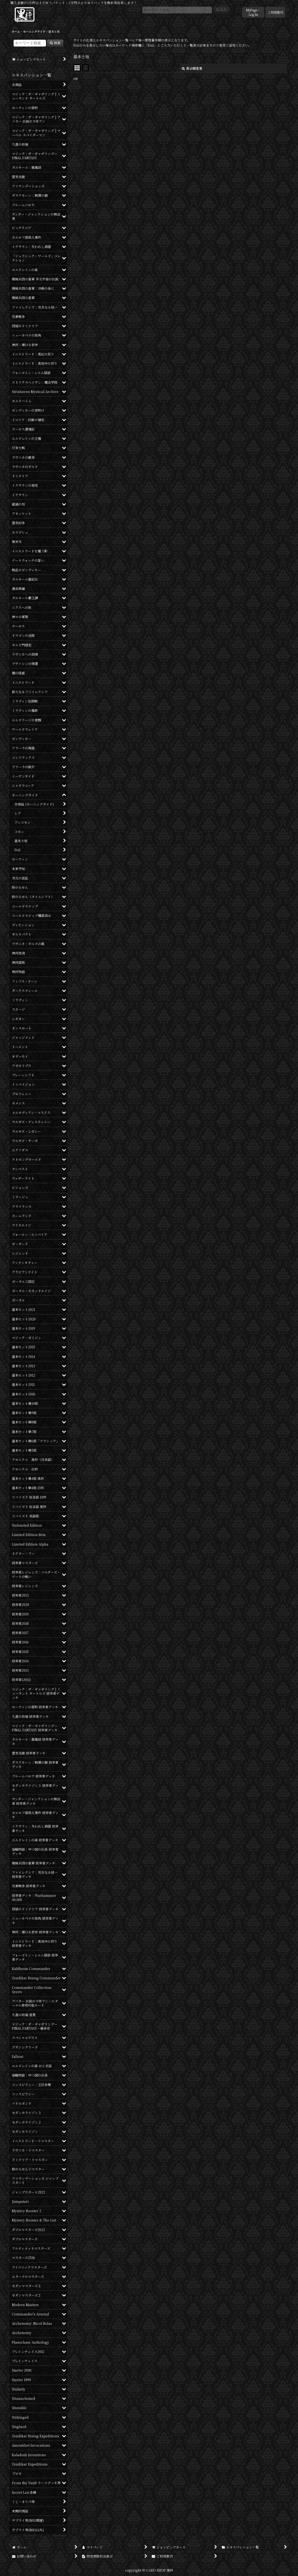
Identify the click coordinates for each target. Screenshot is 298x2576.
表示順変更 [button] (192, 68)
